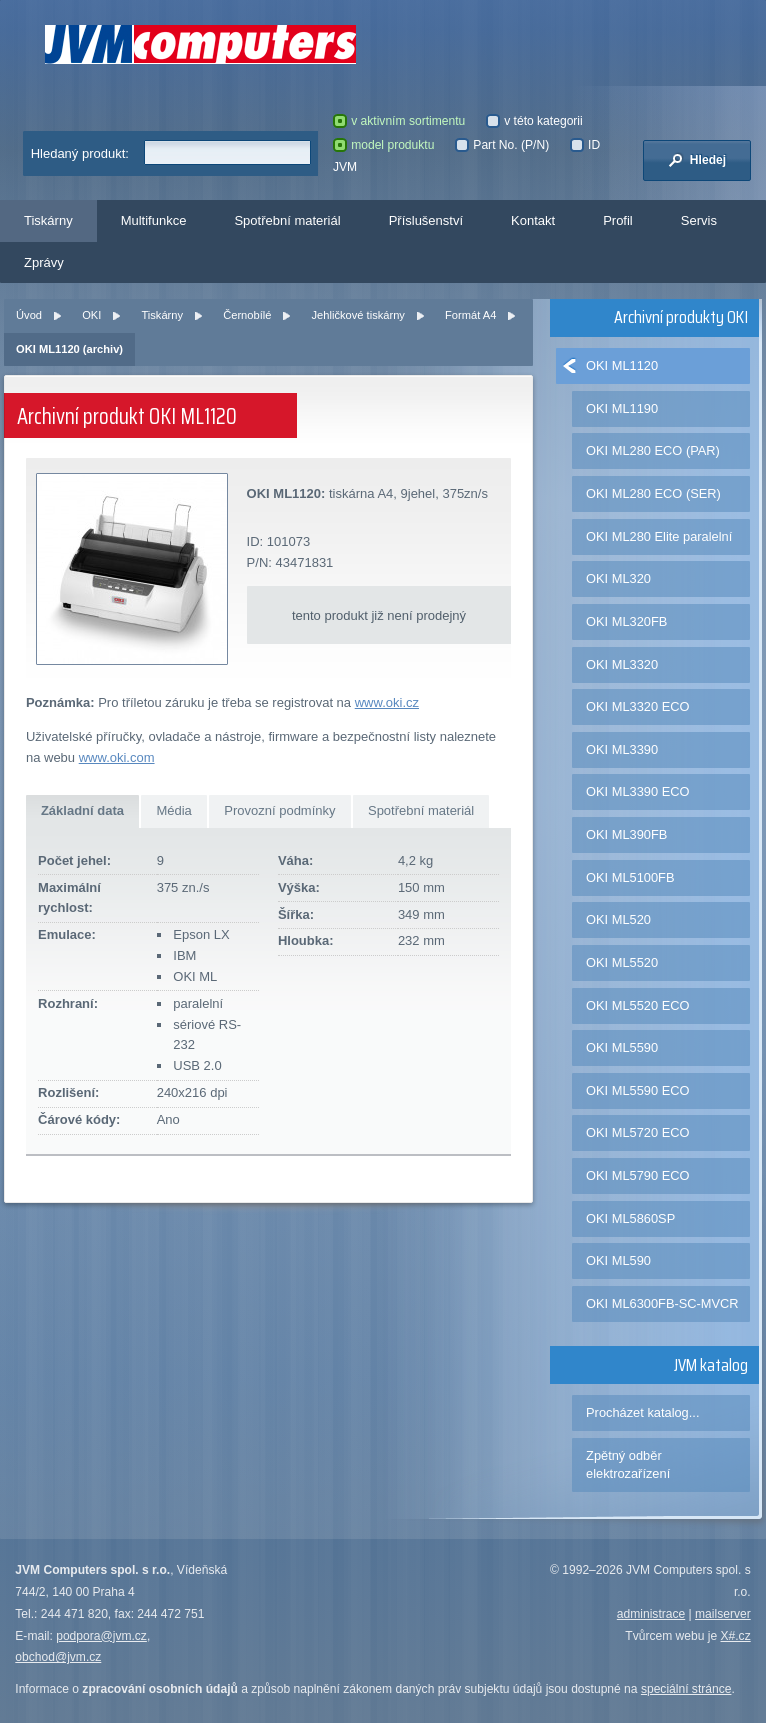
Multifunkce (154, 220)
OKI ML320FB (626, 621)
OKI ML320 (618, 578)
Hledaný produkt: (80, 153)
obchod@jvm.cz (58, 1657)
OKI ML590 (618, 1260)
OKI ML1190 (622, 408)
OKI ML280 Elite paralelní (659, 536)
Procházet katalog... (642, 1412)
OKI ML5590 (622, 1047)
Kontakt (533, 220)
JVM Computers (200, 44)
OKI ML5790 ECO (637, 1175)
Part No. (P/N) (502, 145)
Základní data (82, 810)
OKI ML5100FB (630, 877)
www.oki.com (117, 757)
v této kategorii (534, 121)
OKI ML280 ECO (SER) (653, 493)
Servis (699, 220)
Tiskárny (48, 220)
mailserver (723, 1614)
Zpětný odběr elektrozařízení (628, 1464)
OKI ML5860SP (630, 1218)
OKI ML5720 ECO (637, 1132)
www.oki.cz (387, 702)
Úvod (29, 315)
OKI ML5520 (622, 962)
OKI (91, 315)
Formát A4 (470, 315)
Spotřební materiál (287, 220)
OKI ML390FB (626, 834)
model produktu (383, 145)
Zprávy (44, 262)
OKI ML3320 (622, 664)
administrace (651, 1614)
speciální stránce (686, 1689)
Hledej (697, 160)
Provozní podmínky (279, 810)
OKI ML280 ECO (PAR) (653, 450)
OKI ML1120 (622, 365)
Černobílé (247, 315)
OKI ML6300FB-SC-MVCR (662, 1303)
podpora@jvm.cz (101, 1636)
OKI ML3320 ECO (637, 706)
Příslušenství (426, 220)
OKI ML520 (618, 919)
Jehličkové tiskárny (358, 315)
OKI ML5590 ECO (637, 1090)
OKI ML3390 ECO (637, 791)
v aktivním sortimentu (399, 121)
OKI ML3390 (622, 749)
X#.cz (736, 1636)
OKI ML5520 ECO (637, 1005)
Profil (618, 220)
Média (173, 810)
